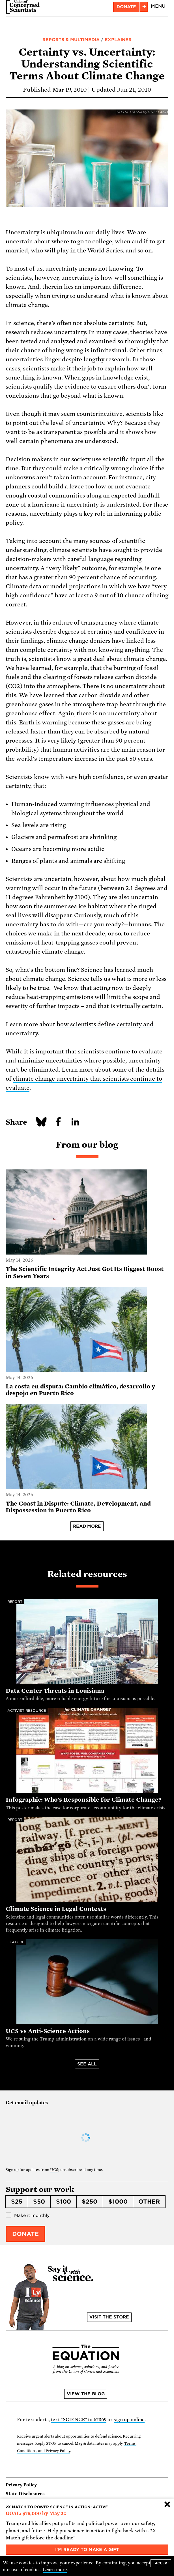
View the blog (86, 2393)
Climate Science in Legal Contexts (56, 1908)
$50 (39, 2201)
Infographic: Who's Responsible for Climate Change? (84, 1799)
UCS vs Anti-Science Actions (48, 2031)
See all (87, 2064)
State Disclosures (25, 2493)
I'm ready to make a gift (87, 2549)
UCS (54, 2170)
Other (149, 2201)
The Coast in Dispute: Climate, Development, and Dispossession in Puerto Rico (78, 1507)
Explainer (118, 39)
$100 (63, 2201)
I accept (160, 2563)
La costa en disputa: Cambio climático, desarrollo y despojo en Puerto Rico (80, 1390)
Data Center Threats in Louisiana (55, 1690)
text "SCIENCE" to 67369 (79, 2419)
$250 (89, 2201)
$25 (16, 2201)
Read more (87, 1526)
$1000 (118, 2201)
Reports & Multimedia (71, 39)
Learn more (55, 2569)
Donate (126, 6)
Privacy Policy (21, 2485)
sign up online (129, 2419)
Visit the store (109, 2317)
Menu (158, 6)
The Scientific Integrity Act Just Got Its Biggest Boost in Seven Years (85, 1272)
